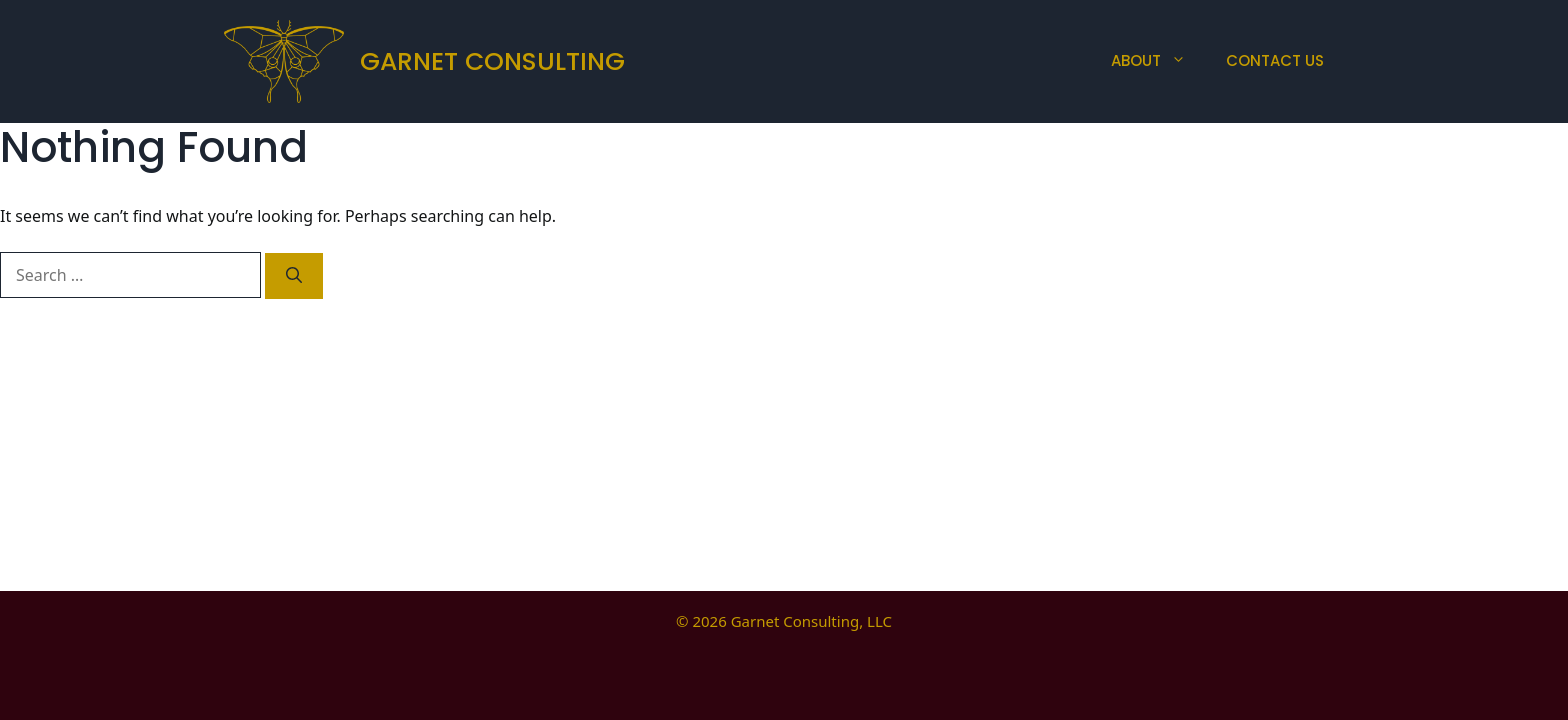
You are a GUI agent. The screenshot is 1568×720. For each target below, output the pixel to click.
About (1158, 61)
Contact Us (1275, 60)
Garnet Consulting (492, 61)
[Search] (294, 276)
